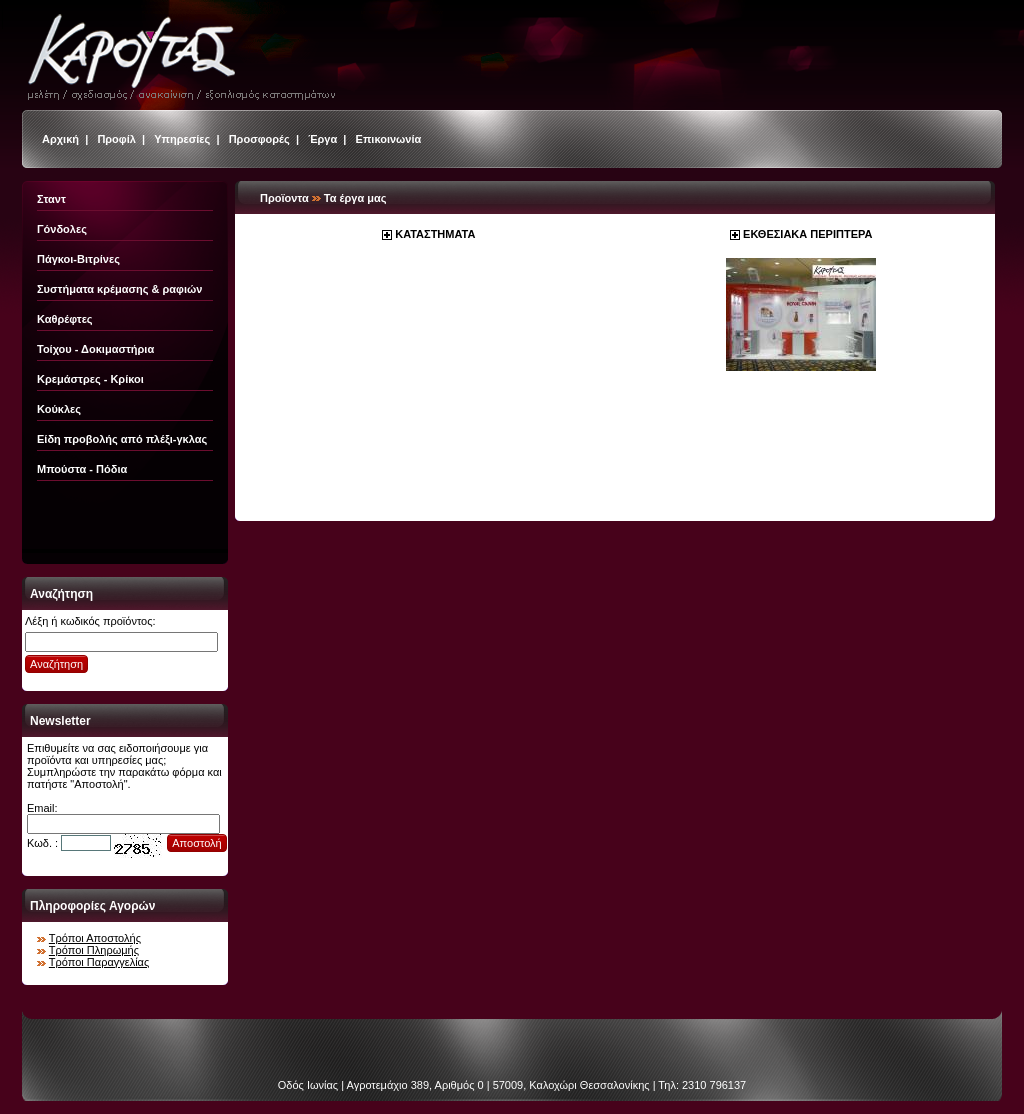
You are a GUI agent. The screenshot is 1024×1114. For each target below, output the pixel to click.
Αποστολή (196, 843)
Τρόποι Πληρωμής (94, 950)
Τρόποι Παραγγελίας (99, 962)
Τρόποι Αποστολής (95, 938)
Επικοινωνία (389, 139)
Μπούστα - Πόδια (82, 469)
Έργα (322, 139)
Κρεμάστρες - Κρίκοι (90, 379)
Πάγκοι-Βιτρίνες (78, 259)
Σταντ (51, 199)
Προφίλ (116, 139)
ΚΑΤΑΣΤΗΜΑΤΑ (435, 234)
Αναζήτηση (56, 664)
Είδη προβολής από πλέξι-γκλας (122, 439)
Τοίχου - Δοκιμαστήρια (95, 349)
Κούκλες (59, 409)
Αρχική (60, 139)
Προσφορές (259, 139)
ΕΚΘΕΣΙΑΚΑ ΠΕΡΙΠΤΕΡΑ (807, 234)
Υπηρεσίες (182, 139)
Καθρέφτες (65, 319)
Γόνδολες (62, 229)
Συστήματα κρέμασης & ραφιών (119, 289)
